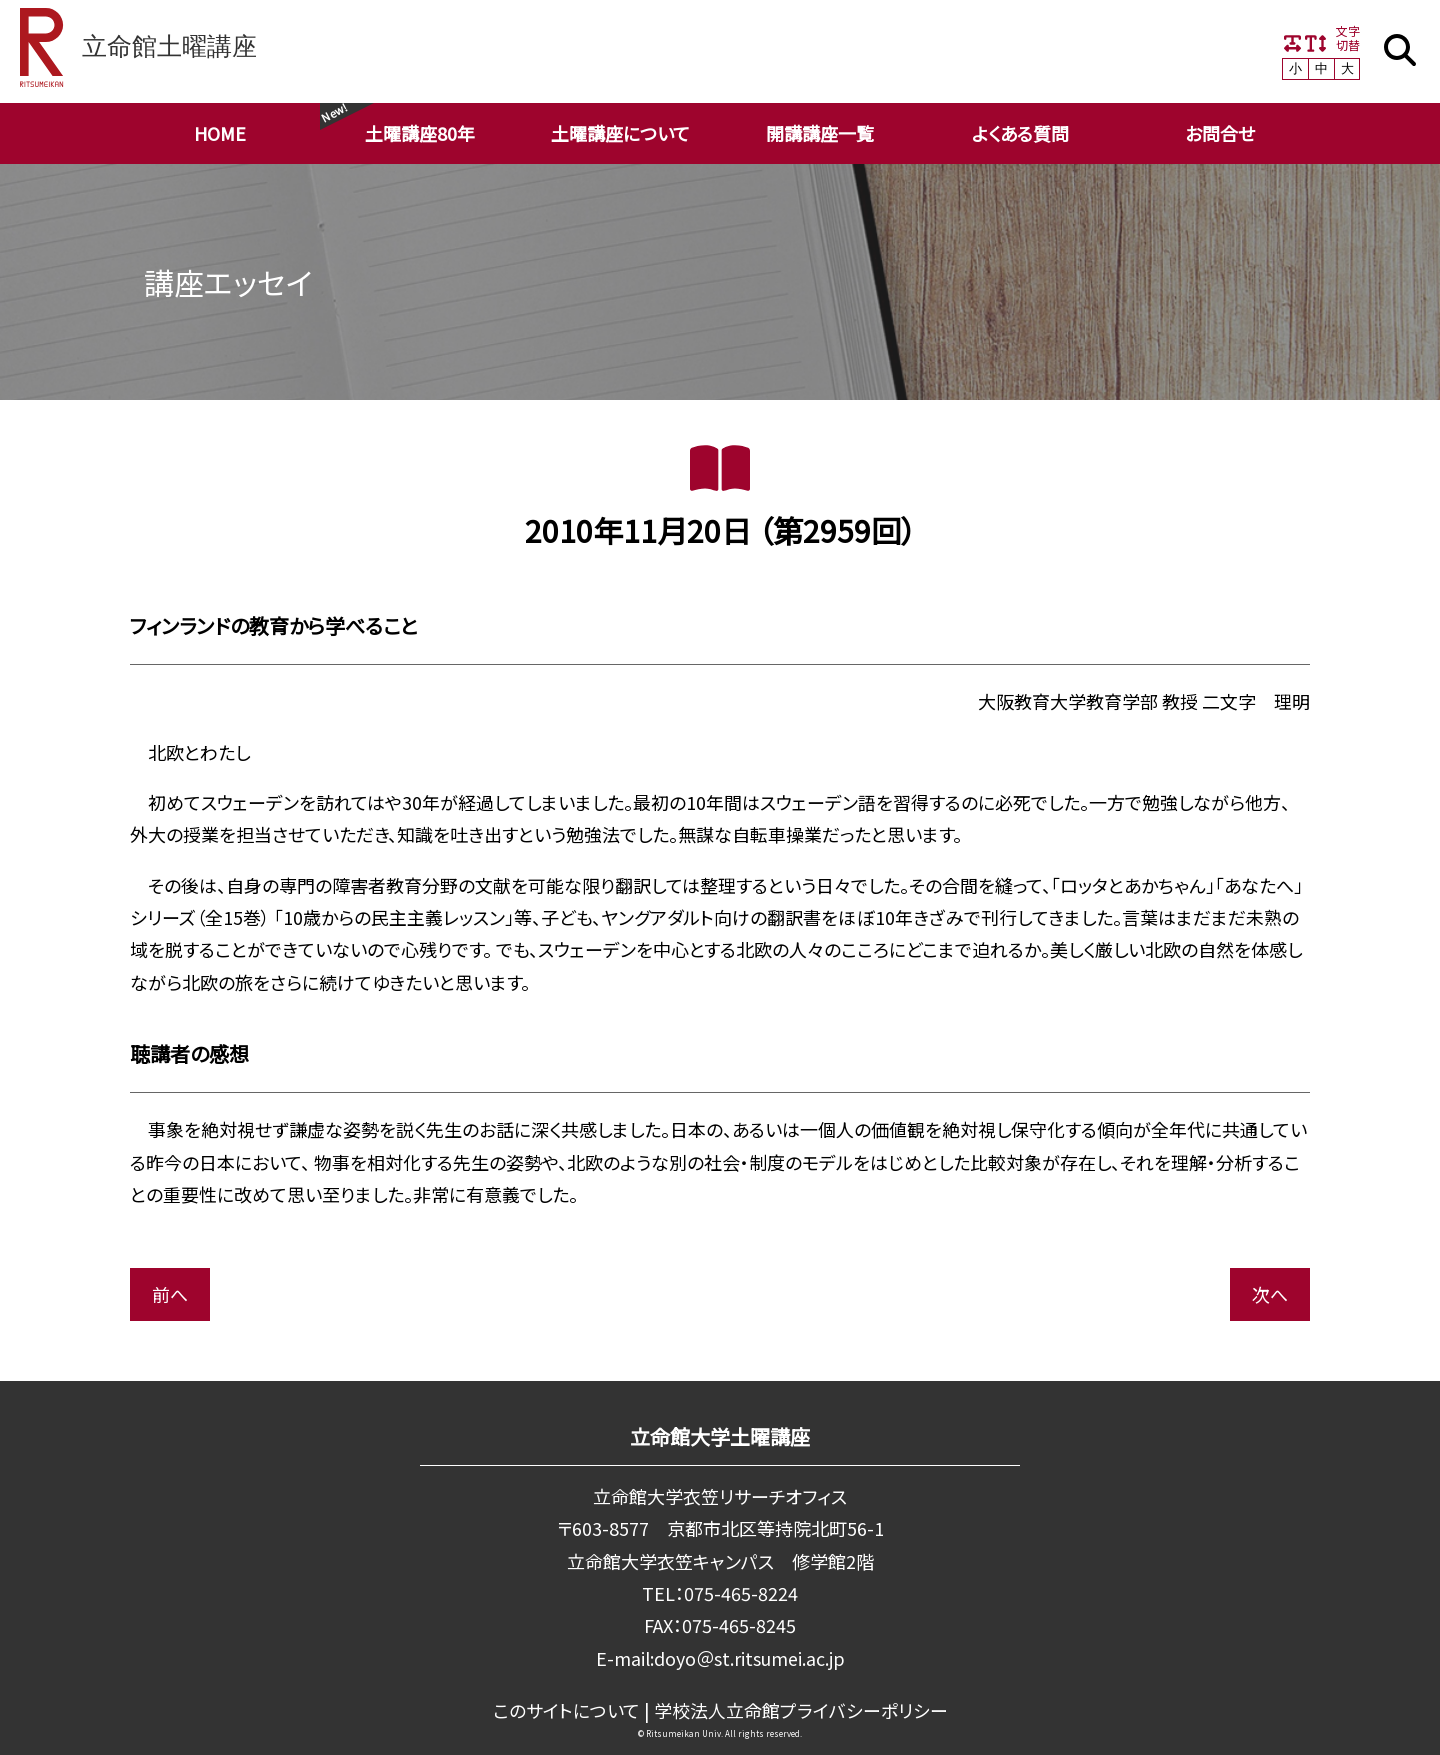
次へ (1270, 1294)
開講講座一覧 (820, 133)
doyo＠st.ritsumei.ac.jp (749, 1658)
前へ (170, 1294)
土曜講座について (620, 133)
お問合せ (1220, 133)
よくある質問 (1020, 133)
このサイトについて (566, 1710)
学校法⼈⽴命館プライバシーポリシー (800, 1710)
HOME (220, 133)
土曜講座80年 (420, 133)
